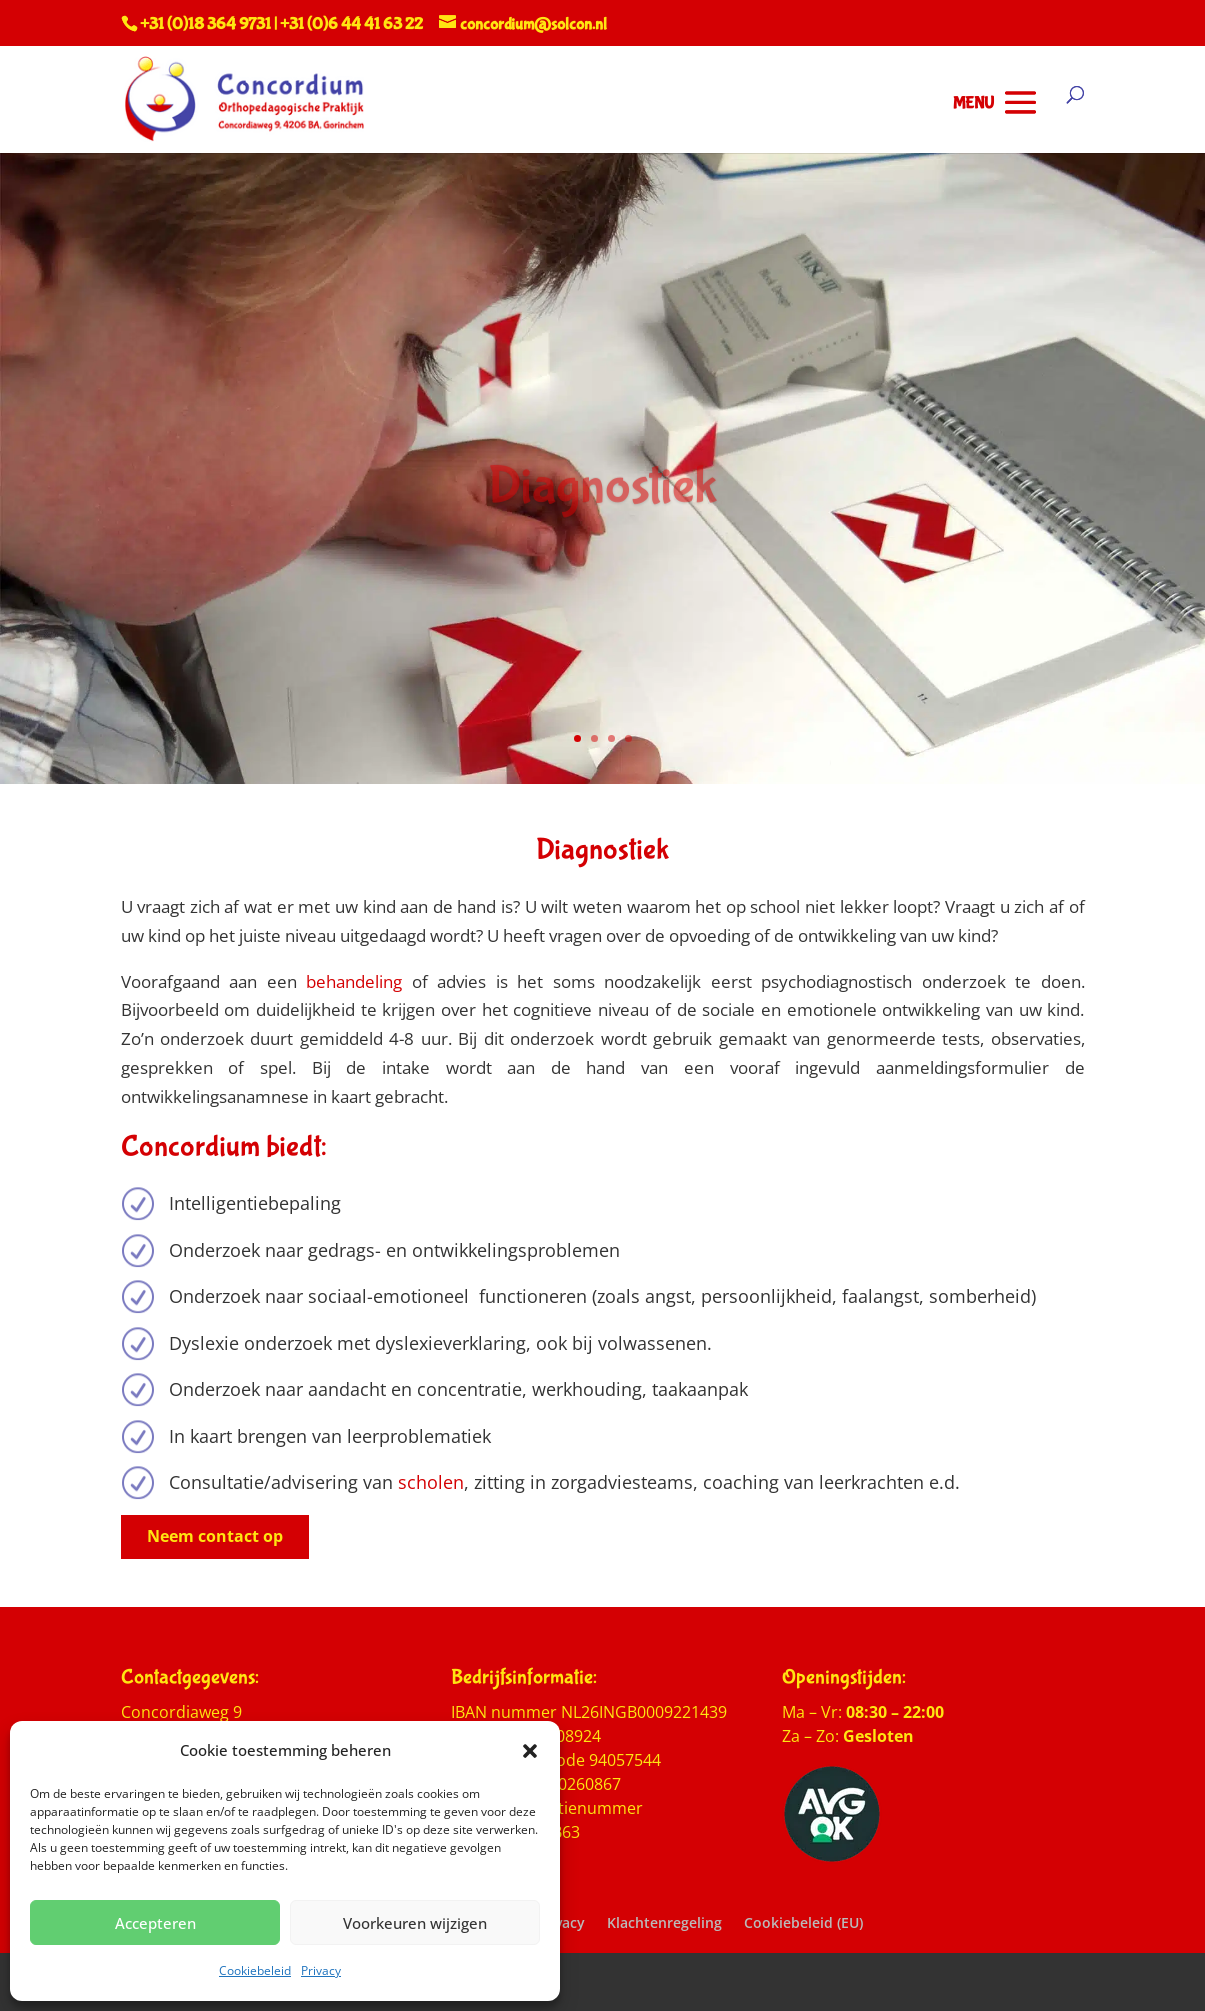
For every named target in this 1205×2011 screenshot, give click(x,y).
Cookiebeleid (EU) (803, 1922)
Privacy (321, 1970)
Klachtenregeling (664, 1922)
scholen (431, 1482)
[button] (530, 1751)
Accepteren (155, 1923)
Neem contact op (215, 1536)
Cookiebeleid (255, 1970)
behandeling (354, 981)
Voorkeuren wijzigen (415, 1923)
